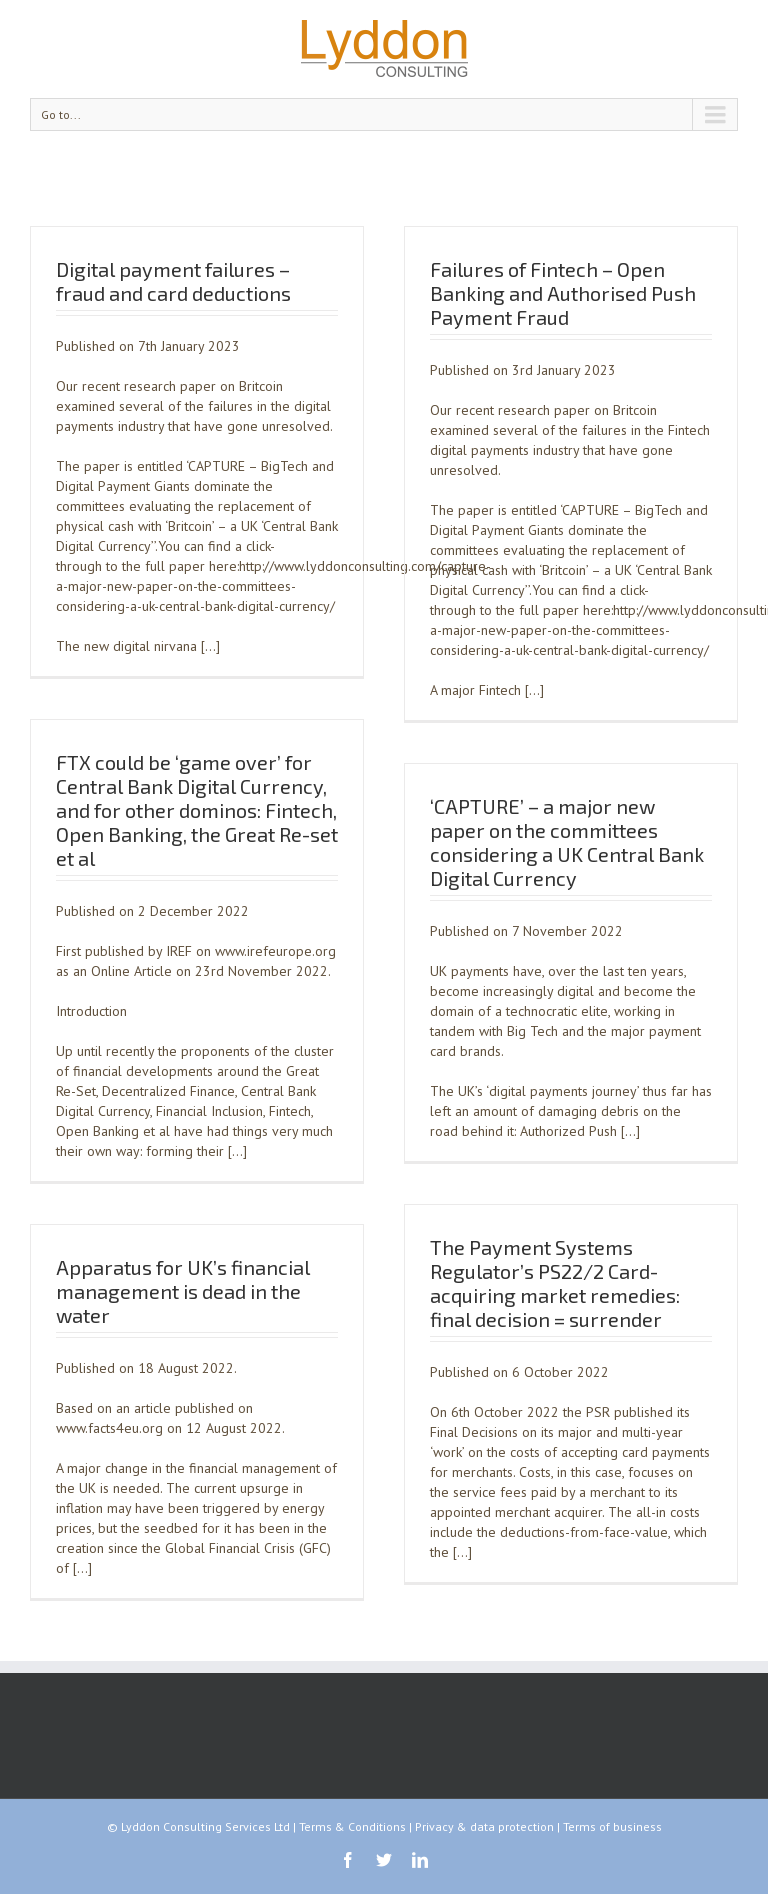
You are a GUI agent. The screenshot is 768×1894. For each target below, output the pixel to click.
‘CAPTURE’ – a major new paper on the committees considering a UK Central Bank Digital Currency (567, 842)
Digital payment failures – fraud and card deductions (173, 281)
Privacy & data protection (484, 1826)
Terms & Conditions (352, 1826)
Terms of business (612, 1826)
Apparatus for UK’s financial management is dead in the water (183, 1291)
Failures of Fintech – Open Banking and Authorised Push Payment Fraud (563, 293)
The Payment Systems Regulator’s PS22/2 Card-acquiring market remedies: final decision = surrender (555, 1283)
